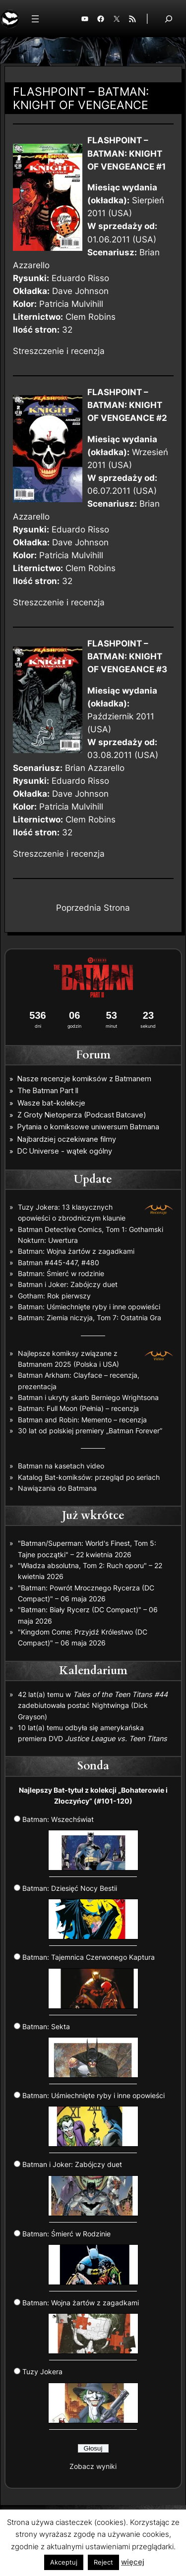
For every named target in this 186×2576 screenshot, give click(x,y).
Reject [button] (103, 2562)
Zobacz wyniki (93, 2466)
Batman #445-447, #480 (58, 1262)
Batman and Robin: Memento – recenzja (82, 1419)
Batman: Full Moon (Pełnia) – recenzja (78, 1408)
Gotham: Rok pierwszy (54, 1295)
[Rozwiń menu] (35, 19)
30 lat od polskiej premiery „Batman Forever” (90, 1430)
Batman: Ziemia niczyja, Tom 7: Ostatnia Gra (89, 1317)
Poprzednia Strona (93, 908)
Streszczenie (38, 351)
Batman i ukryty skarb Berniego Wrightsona (88, 1397)
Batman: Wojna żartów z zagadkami (76, 1251)
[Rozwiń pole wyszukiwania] (168, 18)
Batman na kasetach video (61, 1466)
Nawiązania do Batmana (57, 1488)
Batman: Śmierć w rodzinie (61, 1273)
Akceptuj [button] (63, 2562)
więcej (132, 2562)
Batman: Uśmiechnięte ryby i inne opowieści (89, 1306)
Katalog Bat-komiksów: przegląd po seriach (89, 1477)
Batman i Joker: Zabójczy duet (68, 1284)
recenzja (88, 351)
